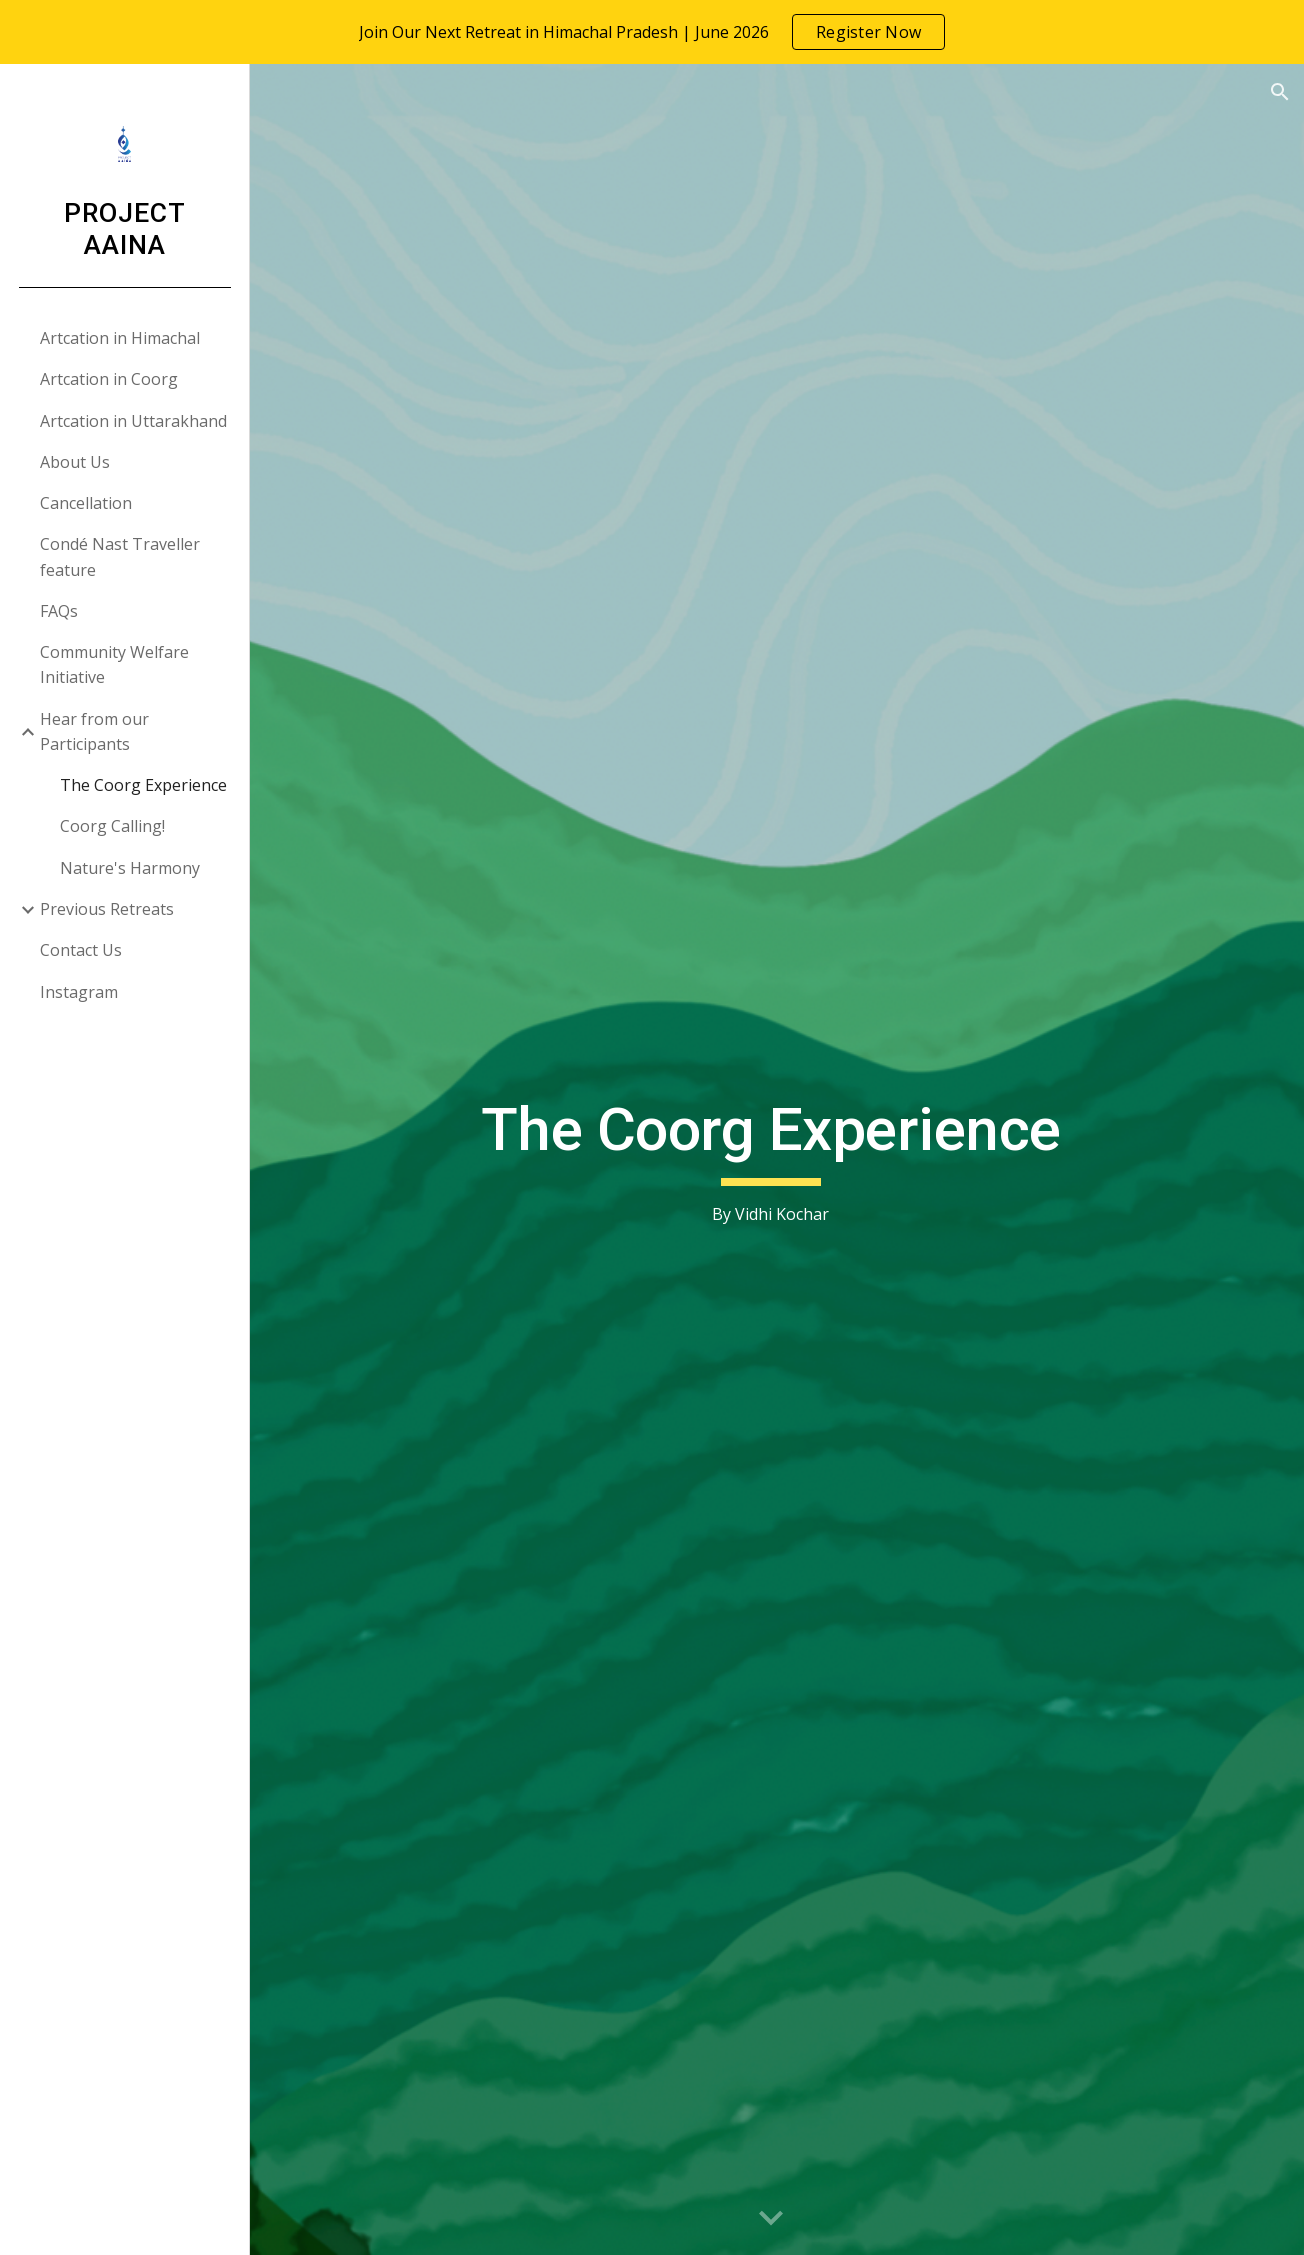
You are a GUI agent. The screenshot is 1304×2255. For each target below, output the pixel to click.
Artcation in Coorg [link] (109, 379)
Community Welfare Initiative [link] (114, 664)
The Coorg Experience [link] (143, 785)
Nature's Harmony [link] (130, 868)
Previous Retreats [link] (107, 909)
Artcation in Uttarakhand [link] (133, 421)
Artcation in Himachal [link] (120, 338)
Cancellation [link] (86, 503)
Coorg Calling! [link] (112, 826)
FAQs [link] (59, 611)
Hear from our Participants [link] (94, 731)
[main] (777, 1159)
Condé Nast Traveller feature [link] (120, 556)
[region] (652, 32)
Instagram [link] (79, 992)
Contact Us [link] (81, 950)
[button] (1280, 92)
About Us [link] (75, 462)
